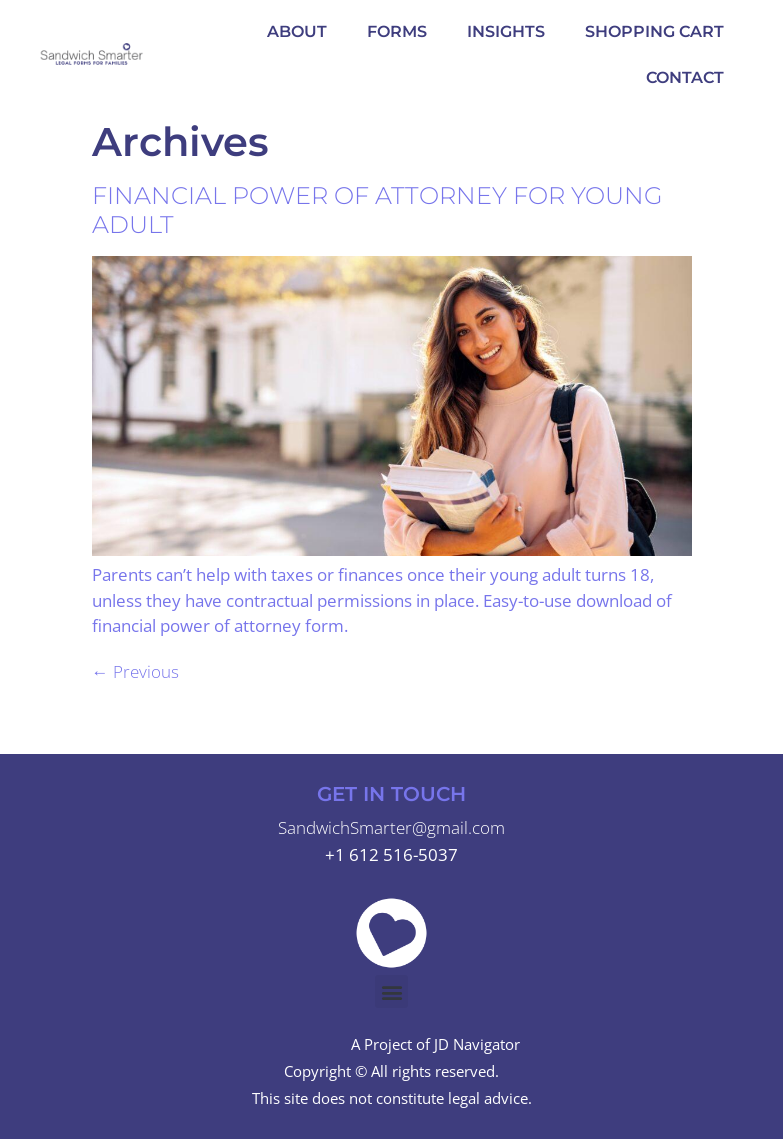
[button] (391, 991)
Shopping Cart (654, 31)
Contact (685, 77)
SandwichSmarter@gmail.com (391, 827)
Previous (135, 671)
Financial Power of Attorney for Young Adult (377, 210)
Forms (397, 31)
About (297, 31)
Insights (506, 31)
